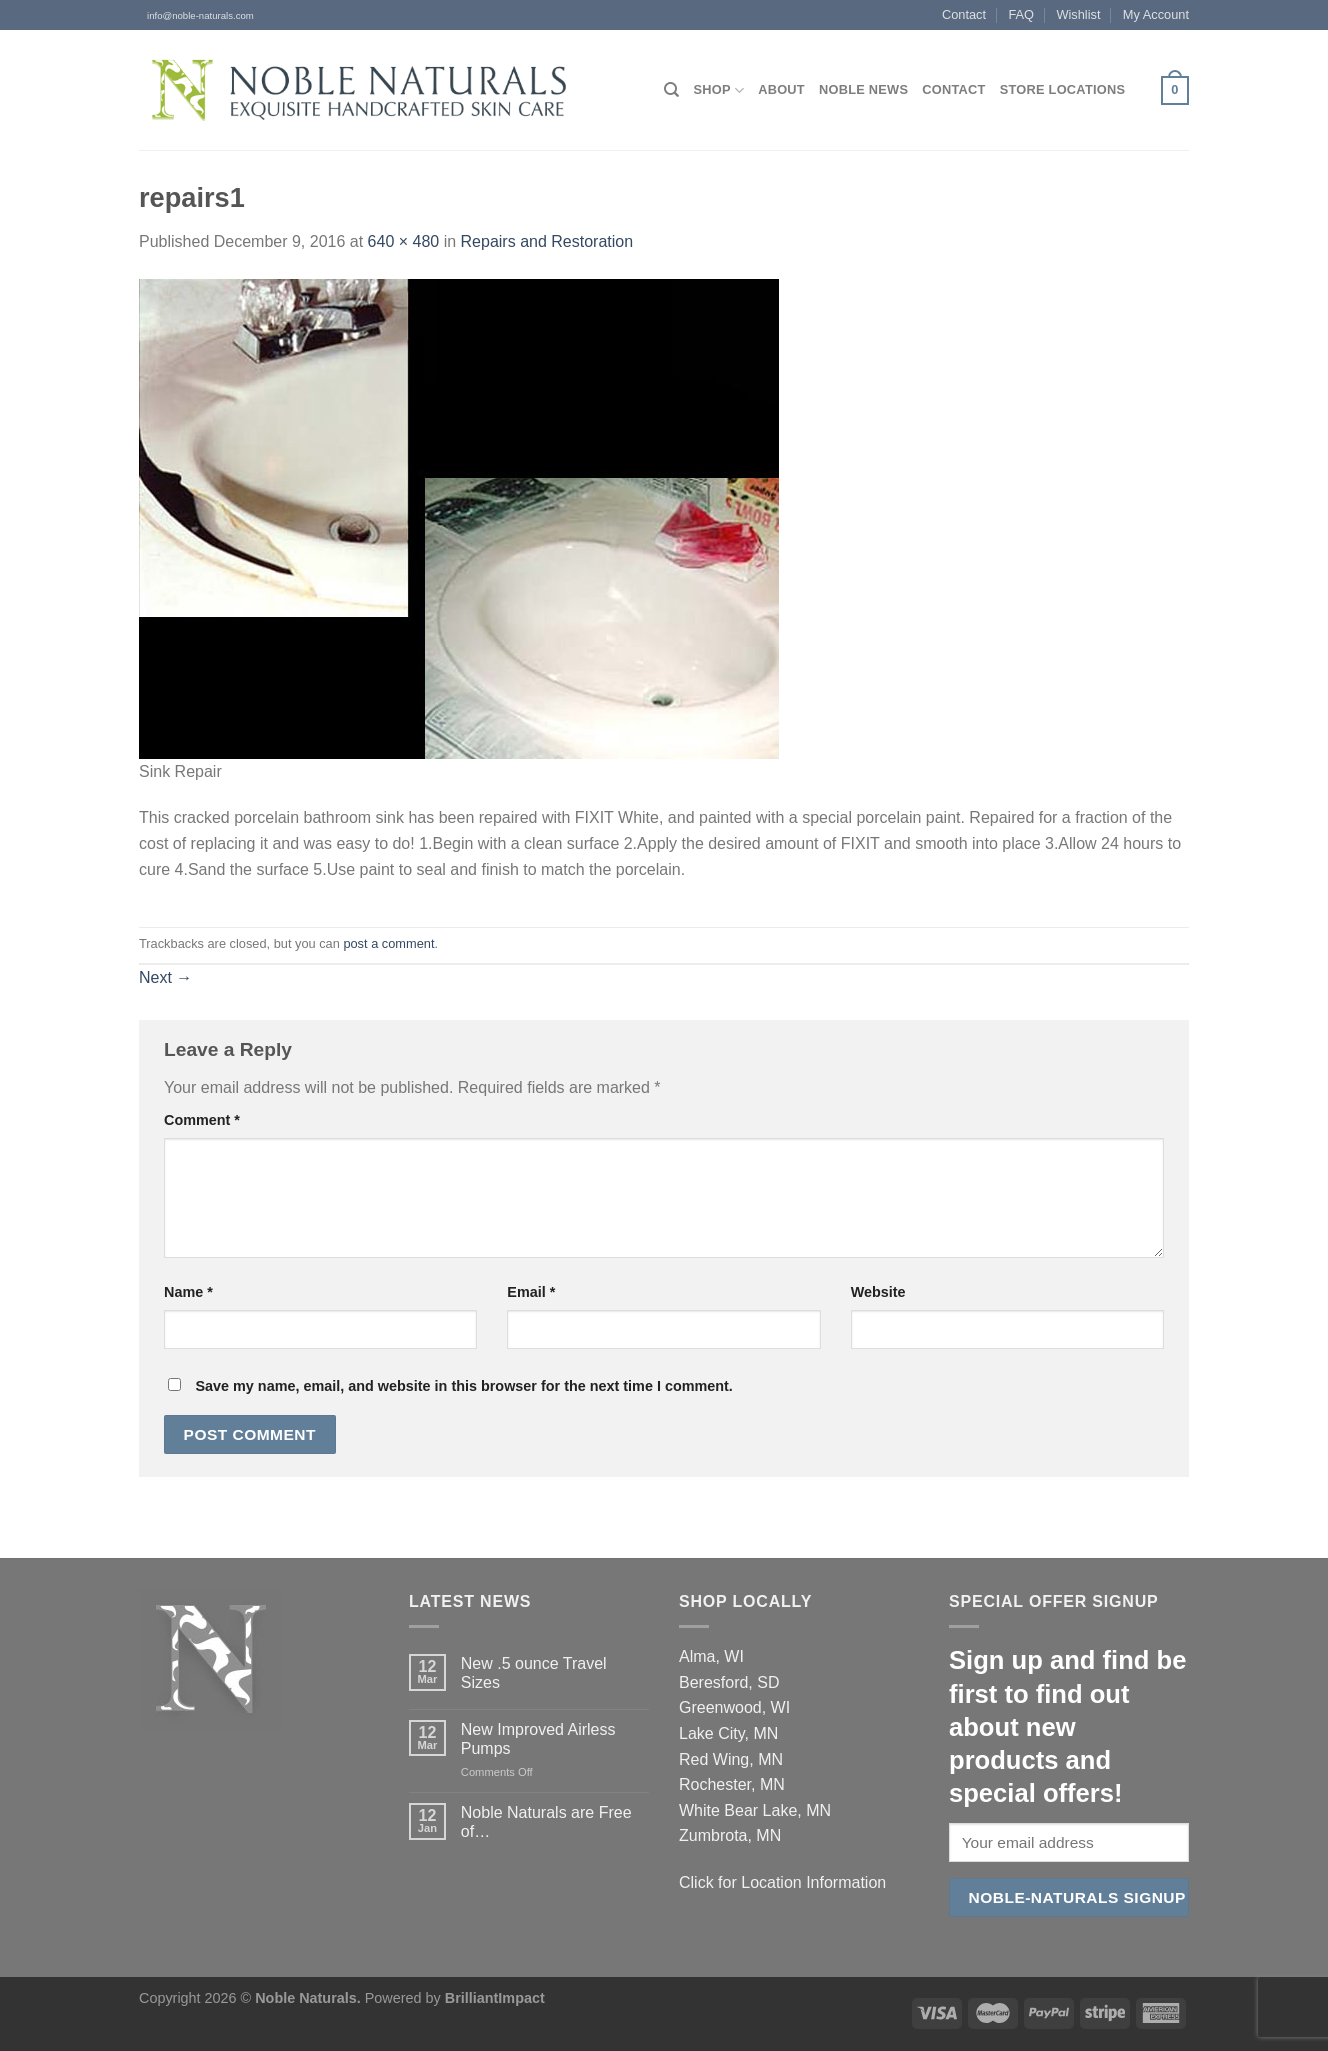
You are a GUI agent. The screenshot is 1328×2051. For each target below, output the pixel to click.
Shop (718, 90)
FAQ (1021, 14)
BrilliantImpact (495, 1998)
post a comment (388, 943)
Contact (964, 14)
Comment (202, 1120)
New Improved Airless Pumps (538, 1739)
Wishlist (1078, 14)
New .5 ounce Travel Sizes (534, 1673)
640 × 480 (404, 241)
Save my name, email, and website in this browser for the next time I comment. (463, 1386)
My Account (1156, 14)
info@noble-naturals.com (196, 15)
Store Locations (1063, 89)
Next (165, 977)
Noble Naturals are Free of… (546, 1822)
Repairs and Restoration (547, 241)
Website (878, 1292)
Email (531, 1292)
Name (188, 1292)
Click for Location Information (782, 1882)
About (781, 89)
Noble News (863, 89)
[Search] (671, 90)
